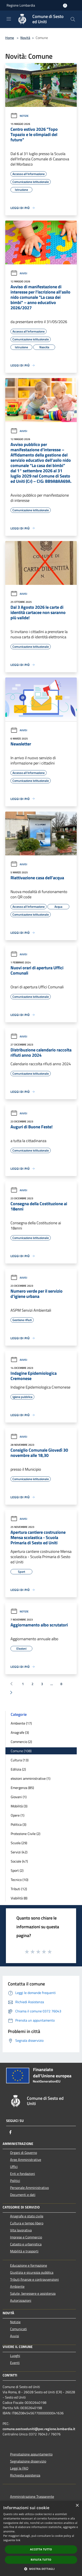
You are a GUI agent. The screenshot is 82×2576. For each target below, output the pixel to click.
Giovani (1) (18, 1796)
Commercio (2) (21, 1741)
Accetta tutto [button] (41, 2549)
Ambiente (17, 2286)
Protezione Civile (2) (25, 1833)
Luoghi (15, 2355)
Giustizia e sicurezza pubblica (31, 2272)
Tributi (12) (19, 1888)
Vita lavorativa (21, 2230)
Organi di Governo (23, 2152)
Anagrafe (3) (20, 1732)
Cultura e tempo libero (26, 2223)
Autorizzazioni (20, 2300)
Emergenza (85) (22, 1787)
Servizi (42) (19, 1852)
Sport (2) (17, 1870)
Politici (15, 2180)
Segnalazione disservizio (28, 2461)
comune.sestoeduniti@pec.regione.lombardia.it (39, 2428)
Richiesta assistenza (25, 2475)
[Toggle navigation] (8, 18)
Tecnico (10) (19, 1879)
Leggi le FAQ (19, 2468)
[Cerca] (72, 19)
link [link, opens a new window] (18, 2540)
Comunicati (18, 2329)
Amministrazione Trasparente (32, 2496)
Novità (25, 37)
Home (9, 37)
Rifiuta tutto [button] (41, 2560)
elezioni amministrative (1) (30, 1778)
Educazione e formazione (28, 2265)
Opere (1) (17, 1815)
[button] (41, 2569)
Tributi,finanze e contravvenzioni (34, 2279)
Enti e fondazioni (22, 2173)
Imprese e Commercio (26, 2237)
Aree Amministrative (25, 2159)
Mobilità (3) (19, 1806)
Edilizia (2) (18, 1769)
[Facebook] (10, 2132)
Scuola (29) (19, 1842)
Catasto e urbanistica (26, 2244)
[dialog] (41, 2538)
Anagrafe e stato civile (26, 2216)
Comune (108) (21, 1750)
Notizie (19, 116)
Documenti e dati (22, 2194)
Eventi (15, 2362)
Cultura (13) (19, 1760)
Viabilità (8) (19, 1898)
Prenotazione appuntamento (31, 2454)
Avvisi (18, 273)
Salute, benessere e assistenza (33, 2293)
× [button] (77, 2505)
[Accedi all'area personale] (65, 5)
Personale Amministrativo (29, 2187)
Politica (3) (18, 1824)
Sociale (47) (19, 1861)
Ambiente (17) (21, 1723)
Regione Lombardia (21, 5)
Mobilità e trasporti (24, 2251)
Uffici (14, 2166)
